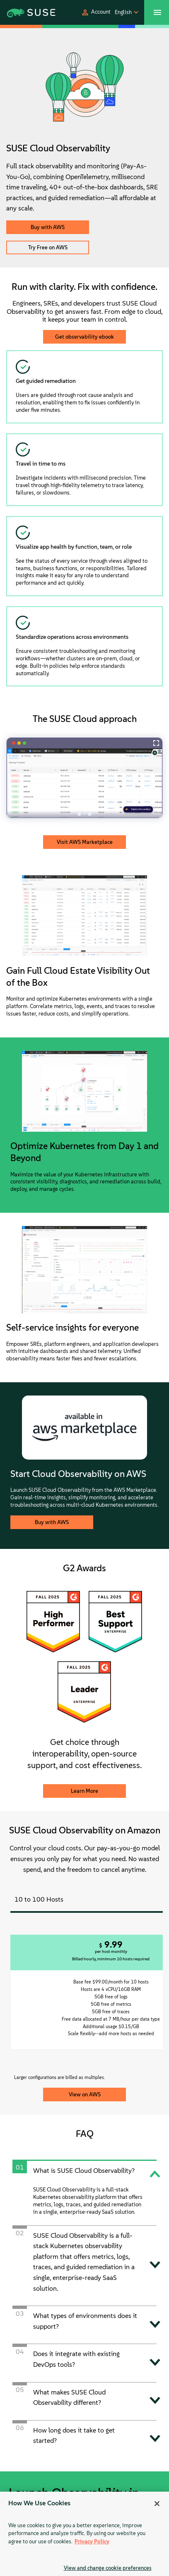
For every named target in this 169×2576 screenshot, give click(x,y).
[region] (84, 2534)
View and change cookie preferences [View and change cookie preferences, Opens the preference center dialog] (108, 2568)
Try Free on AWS (48, 247)
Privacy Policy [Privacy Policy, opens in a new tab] (92, 2541)
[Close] (157, 2504)
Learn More (84, 1791)
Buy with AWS (48, 227)
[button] (96, 12)
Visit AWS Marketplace (85, 842)
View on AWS (85, 2094)
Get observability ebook (84, 337)
